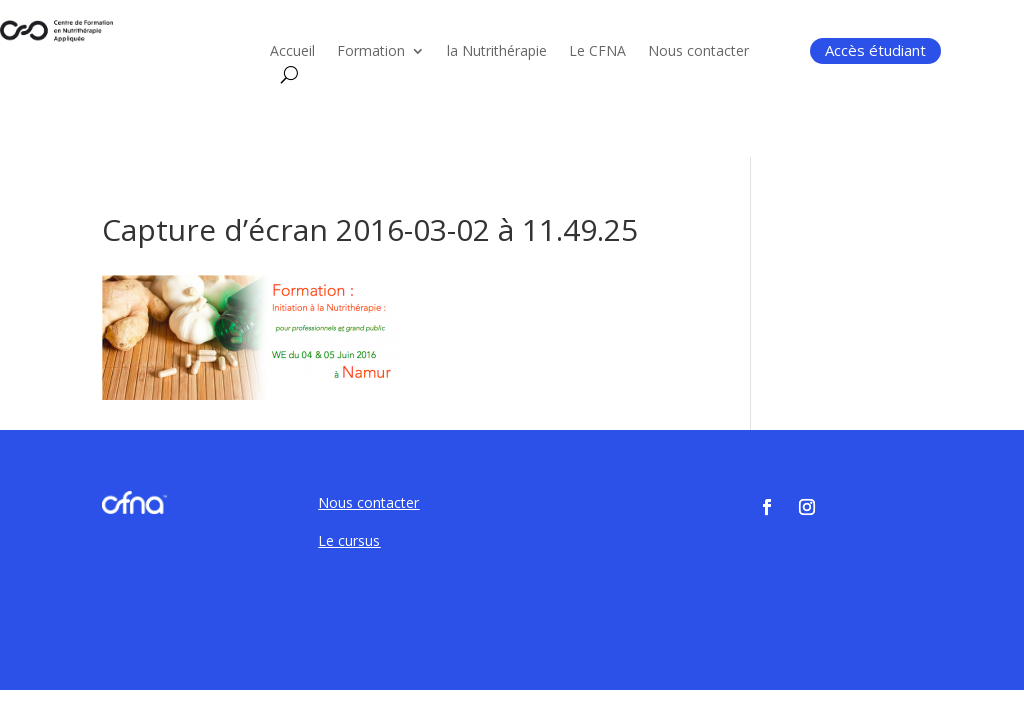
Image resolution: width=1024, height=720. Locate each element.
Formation (371, 52)
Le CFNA (597, 52)
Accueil (292, 52)
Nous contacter (698, 52)
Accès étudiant (875, 50)
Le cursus (349, 540)
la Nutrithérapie (497, 52)
